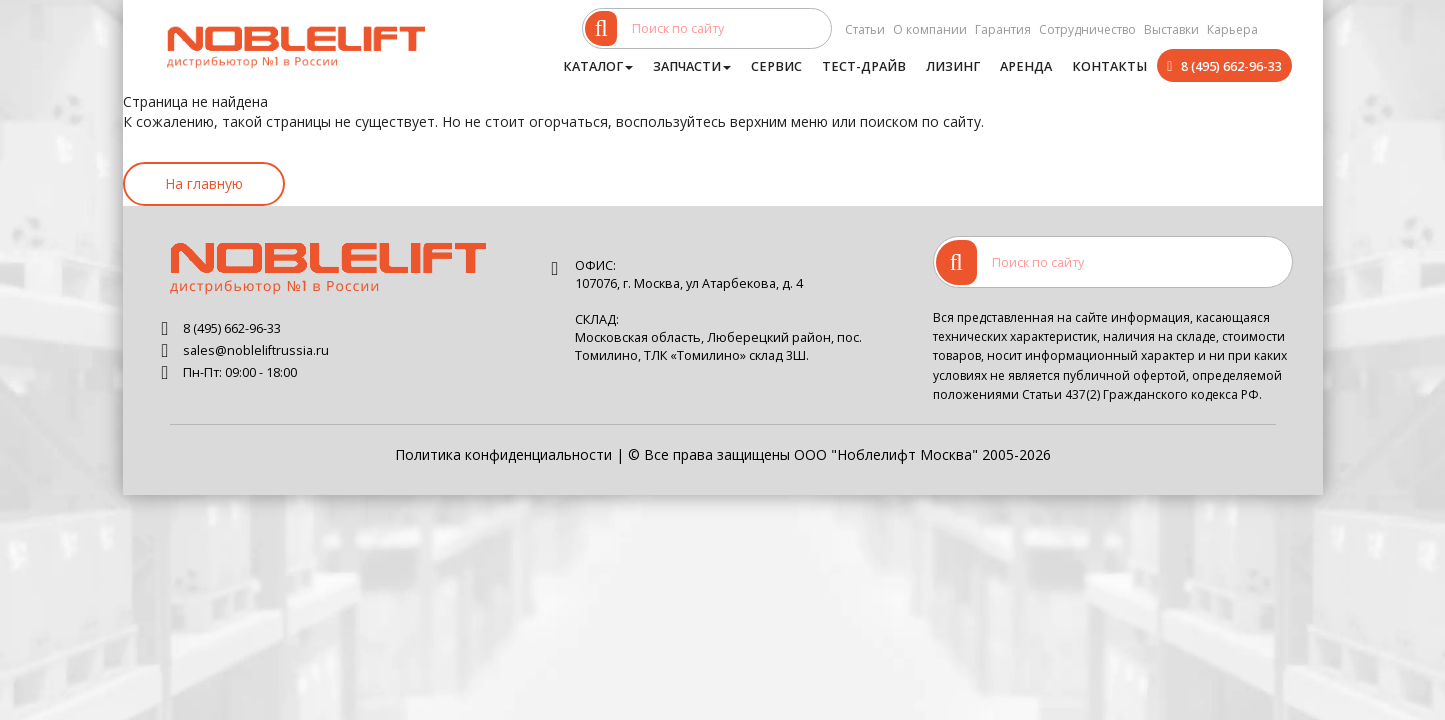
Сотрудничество (1087, 29)
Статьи (865, 29)
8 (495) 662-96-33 (1231, 66)
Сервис (776, 66)
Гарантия (1003, 29)
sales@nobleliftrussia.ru (256, 350)
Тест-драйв (864, 66)
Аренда (1026, 66)
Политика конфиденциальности (503, 454)
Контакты (1109, 66)
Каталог (598, 66)
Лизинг (953, 66)
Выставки (1171, 29)
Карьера (1232, 29)
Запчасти (692, 66)
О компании (930, 29)
